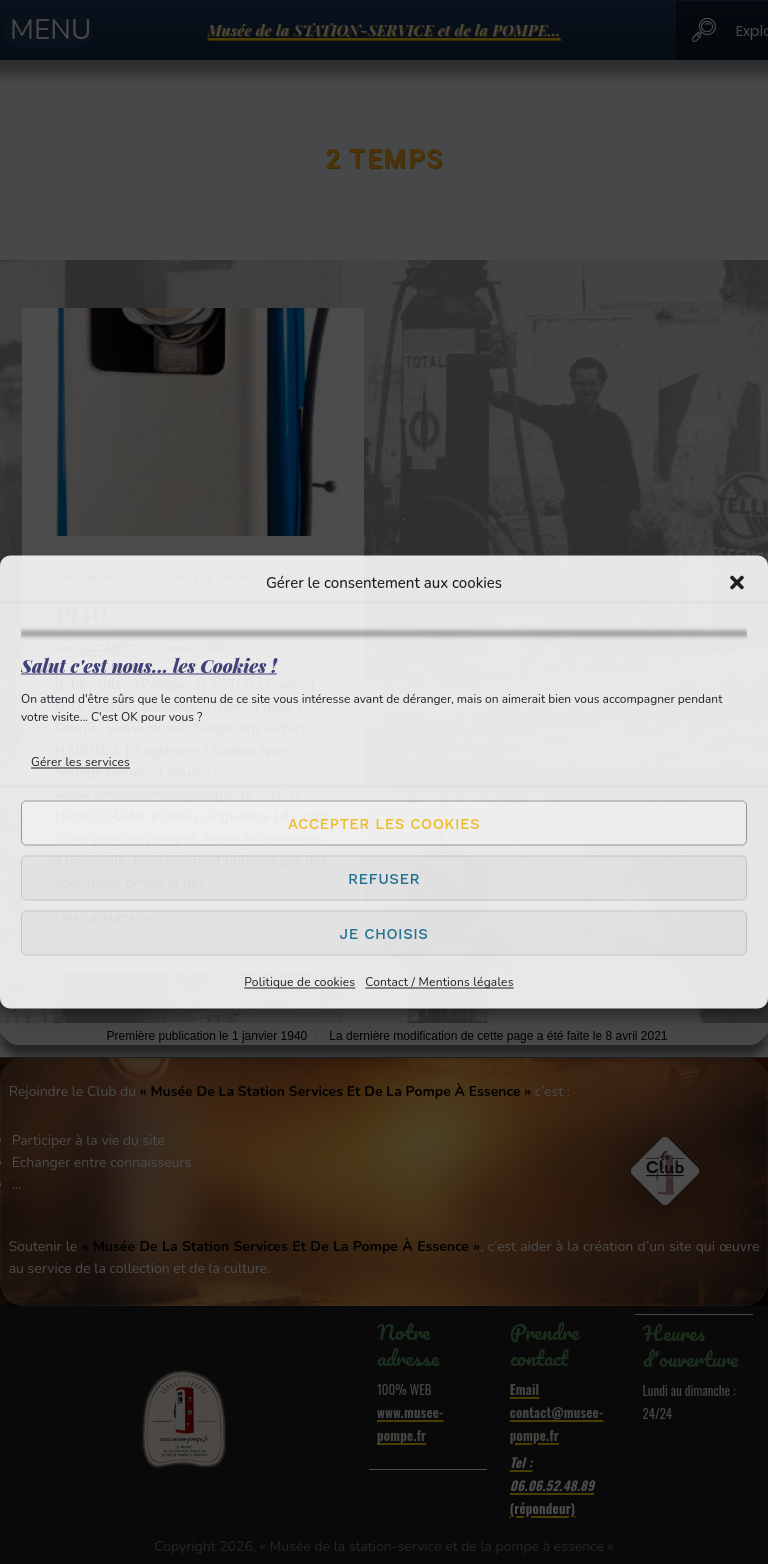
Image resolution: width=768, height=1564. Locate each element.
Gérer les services (80, 762)
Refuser (384, 878)
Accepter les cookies (384, 823)
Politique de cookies (299, 982)
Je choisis (384, 933)
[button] (737, 583)
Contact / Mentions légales (439, 982)
